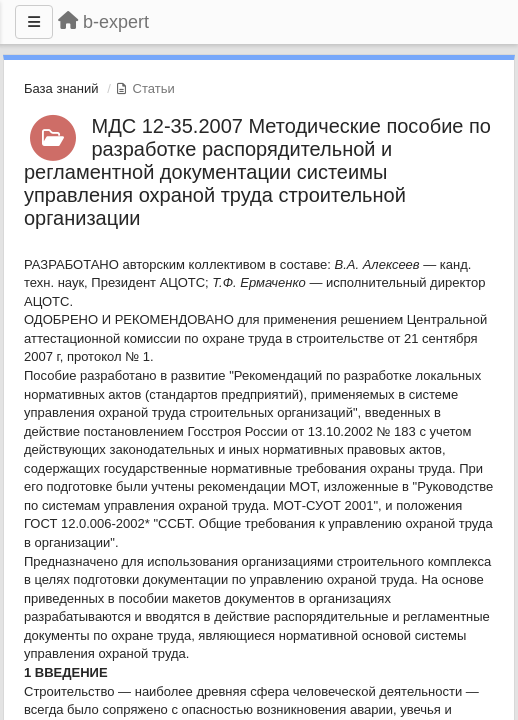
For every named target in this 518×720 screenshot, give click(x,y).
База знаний (61, 88)
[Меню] (34, 22)
